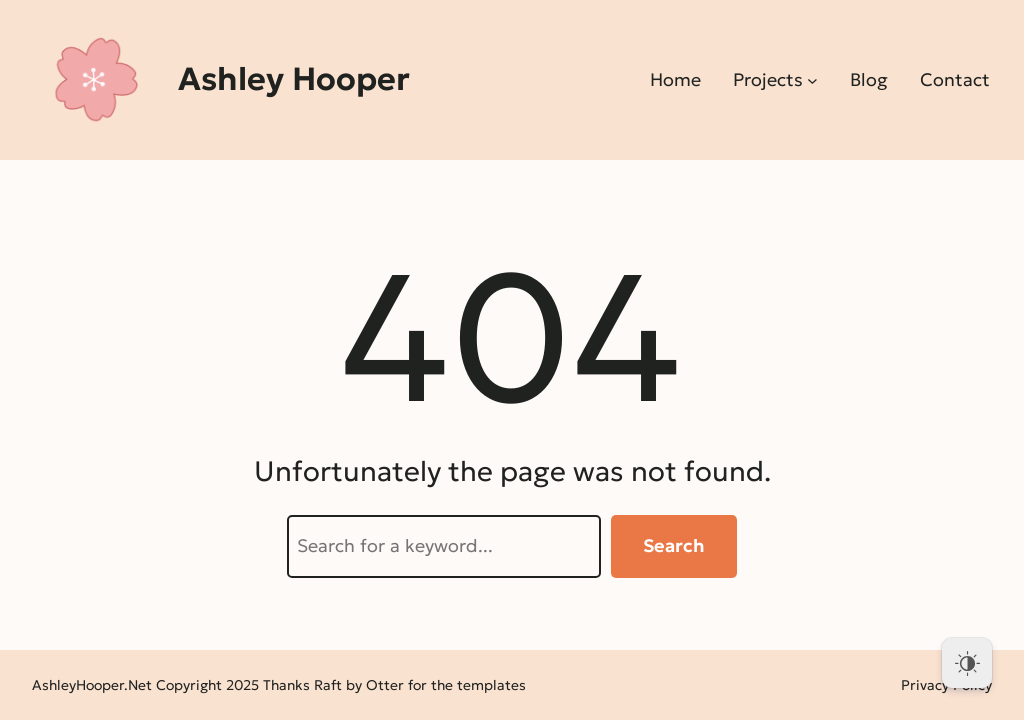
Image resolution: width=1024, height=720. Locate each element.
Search (674, 545)
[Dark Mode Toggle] (967, 663)
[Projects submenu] (812, 80)
